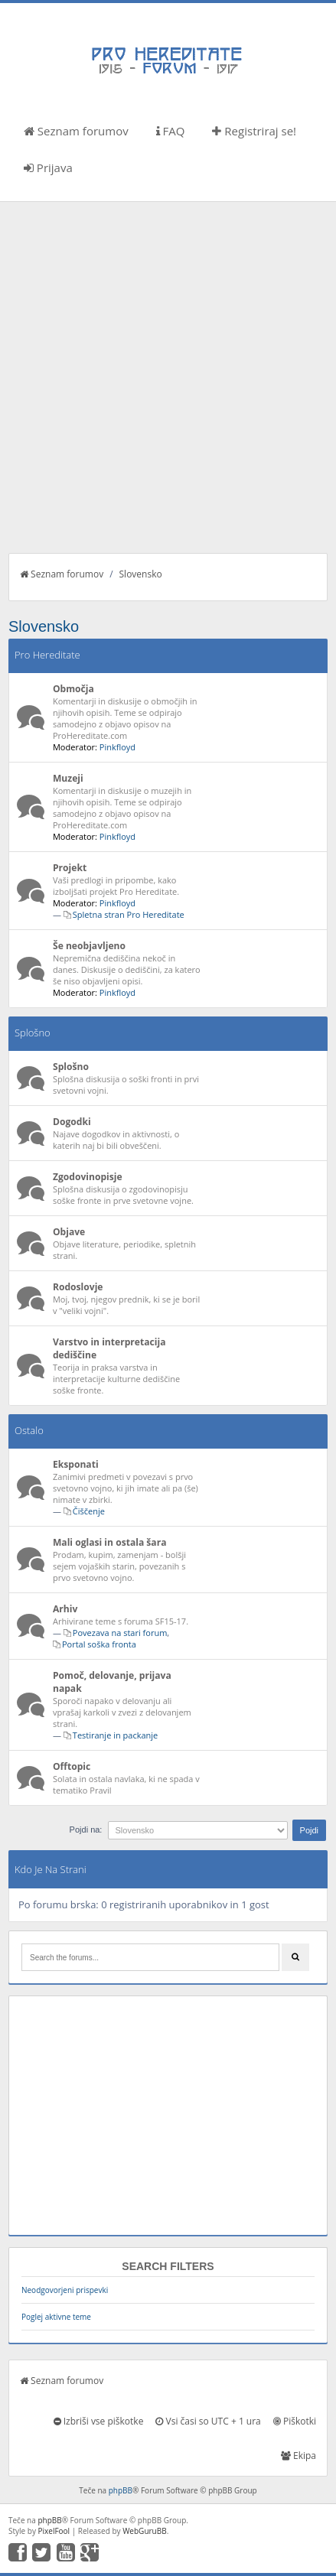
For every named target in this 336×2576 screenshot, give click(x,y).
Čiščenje (89, 1511)
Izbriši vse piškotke (99, 2421)
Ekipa (298, 2455)
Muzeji (68, 778)
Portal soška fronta (99, 1644)
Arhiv (65, 1608)
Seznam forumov (76, 130)
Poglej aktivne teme (56, 2316)
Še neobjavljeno (89, 945)
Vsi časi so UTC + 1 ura (207, 2421)
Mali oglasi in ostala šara (109, 1542)
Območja (73, 688)
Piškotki (294, 2421)
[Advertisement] (168, 377)
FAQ (170, 130)
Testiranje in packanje (115, 1735)
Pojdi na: (86, 1829)
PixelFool (54, 2531)
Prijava (48, 167)
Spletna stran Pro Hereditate (128, 914)
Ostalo (29, 1430)
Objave (69, 1231)
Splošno (33, 1032)
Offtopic (71, 1766)
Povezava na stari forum (120, 1632)
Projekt (69, 867)
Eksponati (76, 1464)
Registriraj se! (254, 130)
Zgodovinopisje (87, 1176)
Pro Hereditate (47, 655)
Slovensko (140, 574)
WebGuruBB (144, 2531)
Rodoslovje (78, 1286)
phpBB (120, 2490)
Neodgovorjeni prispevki (64, 2290)
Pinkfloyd (117, 747)
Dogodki (72, 1121)
